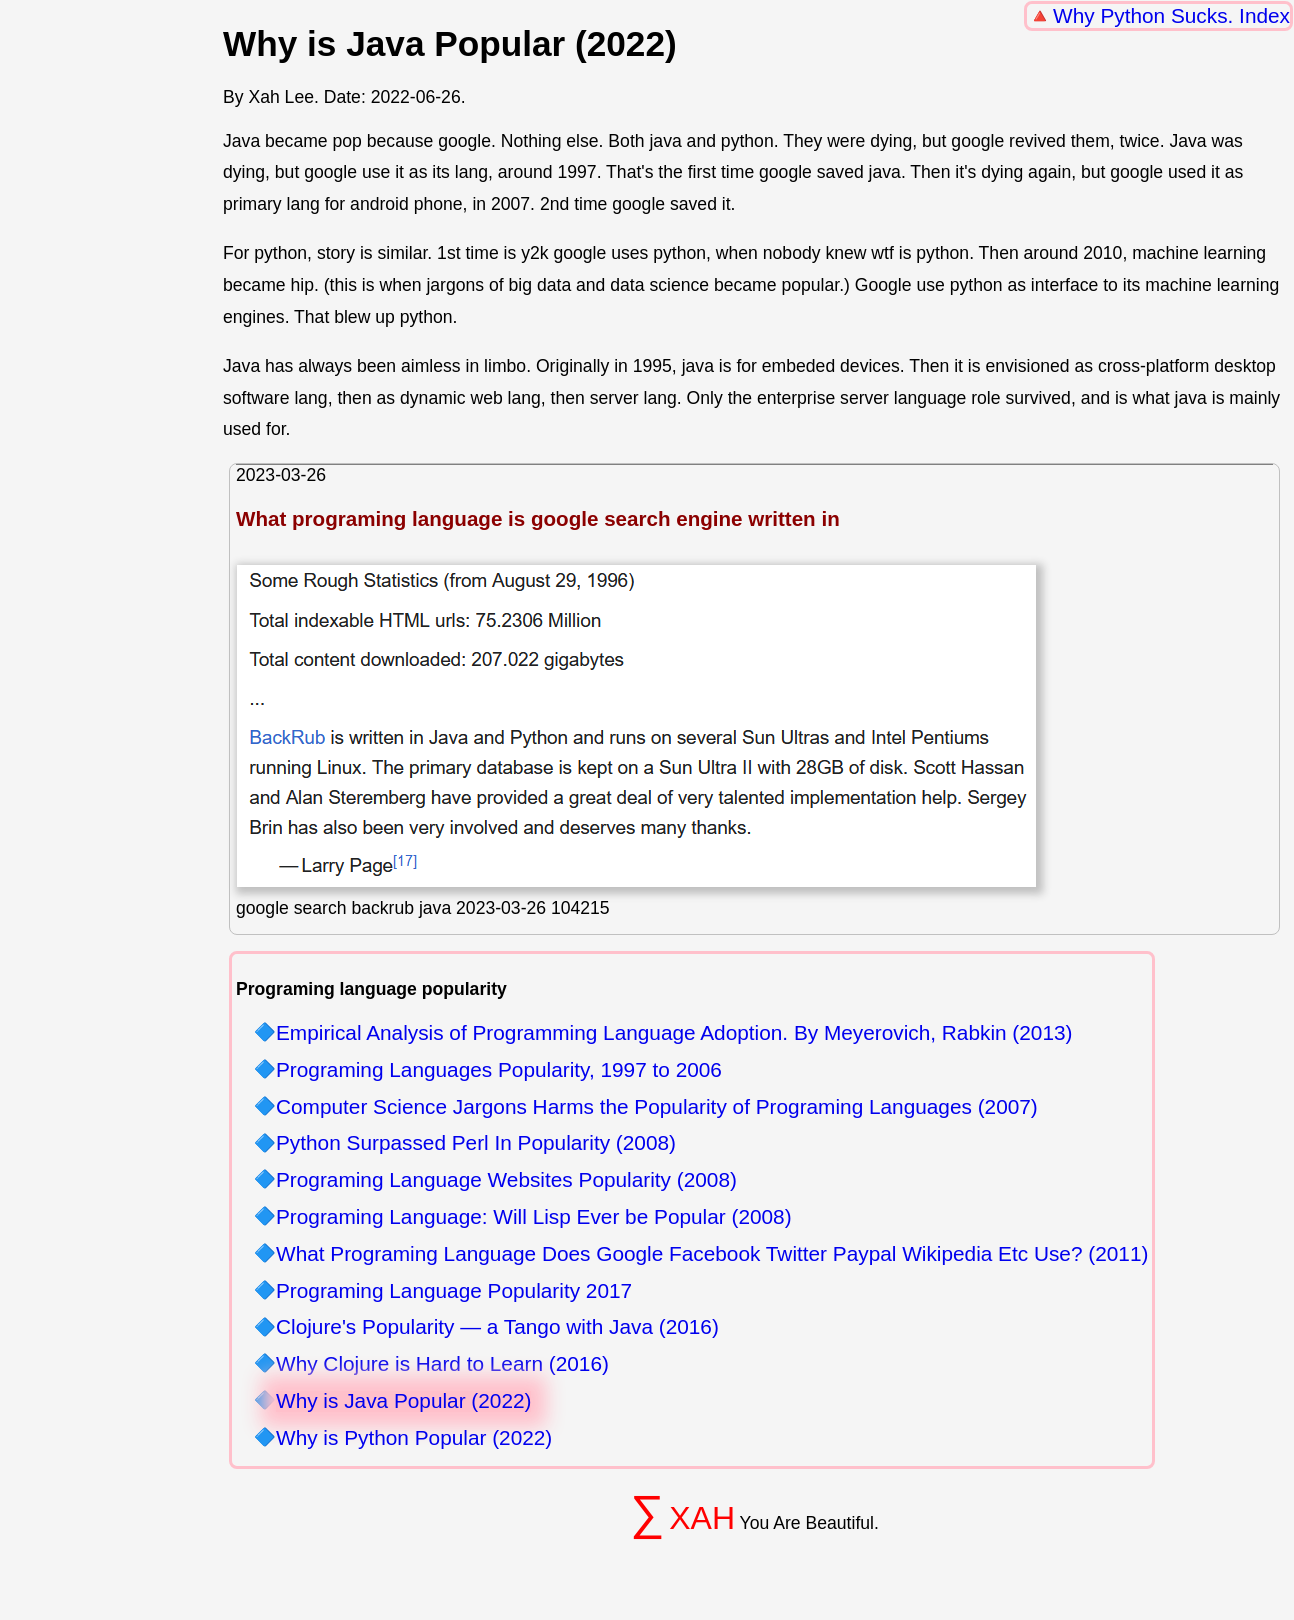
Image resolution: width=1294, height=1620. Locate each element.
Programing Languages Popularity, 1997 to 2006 (499, 1070)
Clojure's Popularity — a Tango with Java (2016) (497, 1327)
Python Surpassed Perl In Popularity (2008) (476, 1143)
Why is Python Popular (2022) (414, 1438)
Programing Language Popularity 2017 (454, 1291)
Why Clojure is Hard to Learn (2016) (442, 1364)
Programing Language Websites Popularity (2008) (506, 1180)
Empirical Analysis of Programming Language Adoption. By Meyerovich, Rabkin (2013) (674, 1033)
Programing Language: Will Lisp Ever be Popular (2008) (534, 1217)
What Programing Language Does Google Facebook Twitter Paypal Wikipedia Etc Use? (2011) (712, 1254)
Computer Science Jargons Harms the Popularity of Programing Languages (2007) (657, 1107)
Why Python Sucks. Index (1171, 15)
